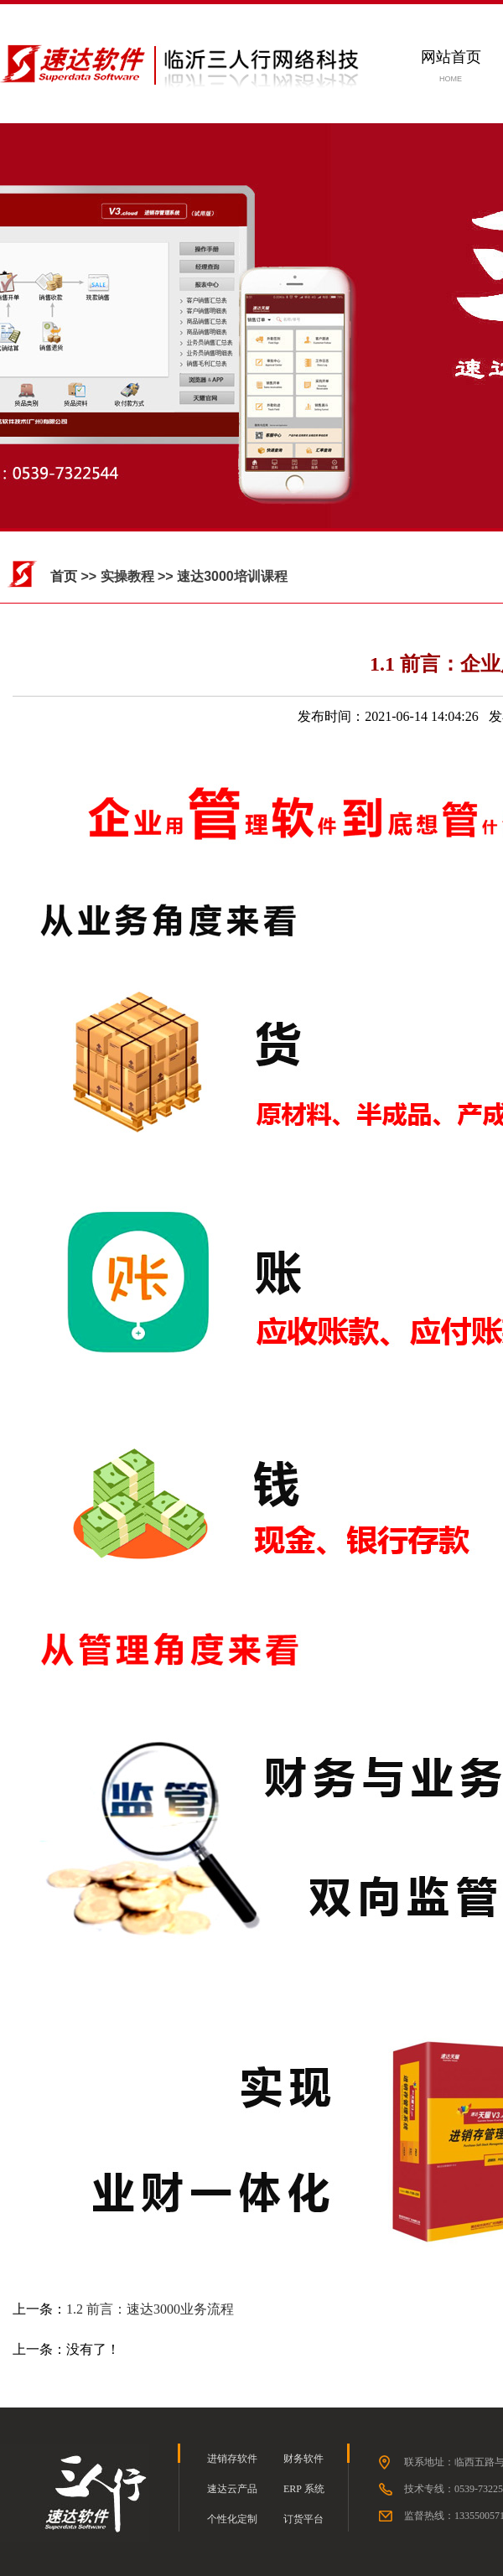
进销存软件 (232, 2459)
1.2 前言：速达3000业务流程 (150, 2309)
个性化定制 (232, 2519)
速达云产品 (232, 2489)
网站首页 (451, 57)
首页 (63, 576)
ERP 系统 (303, 2489)
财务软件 (303, 2459)
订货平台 (303, 2519)
